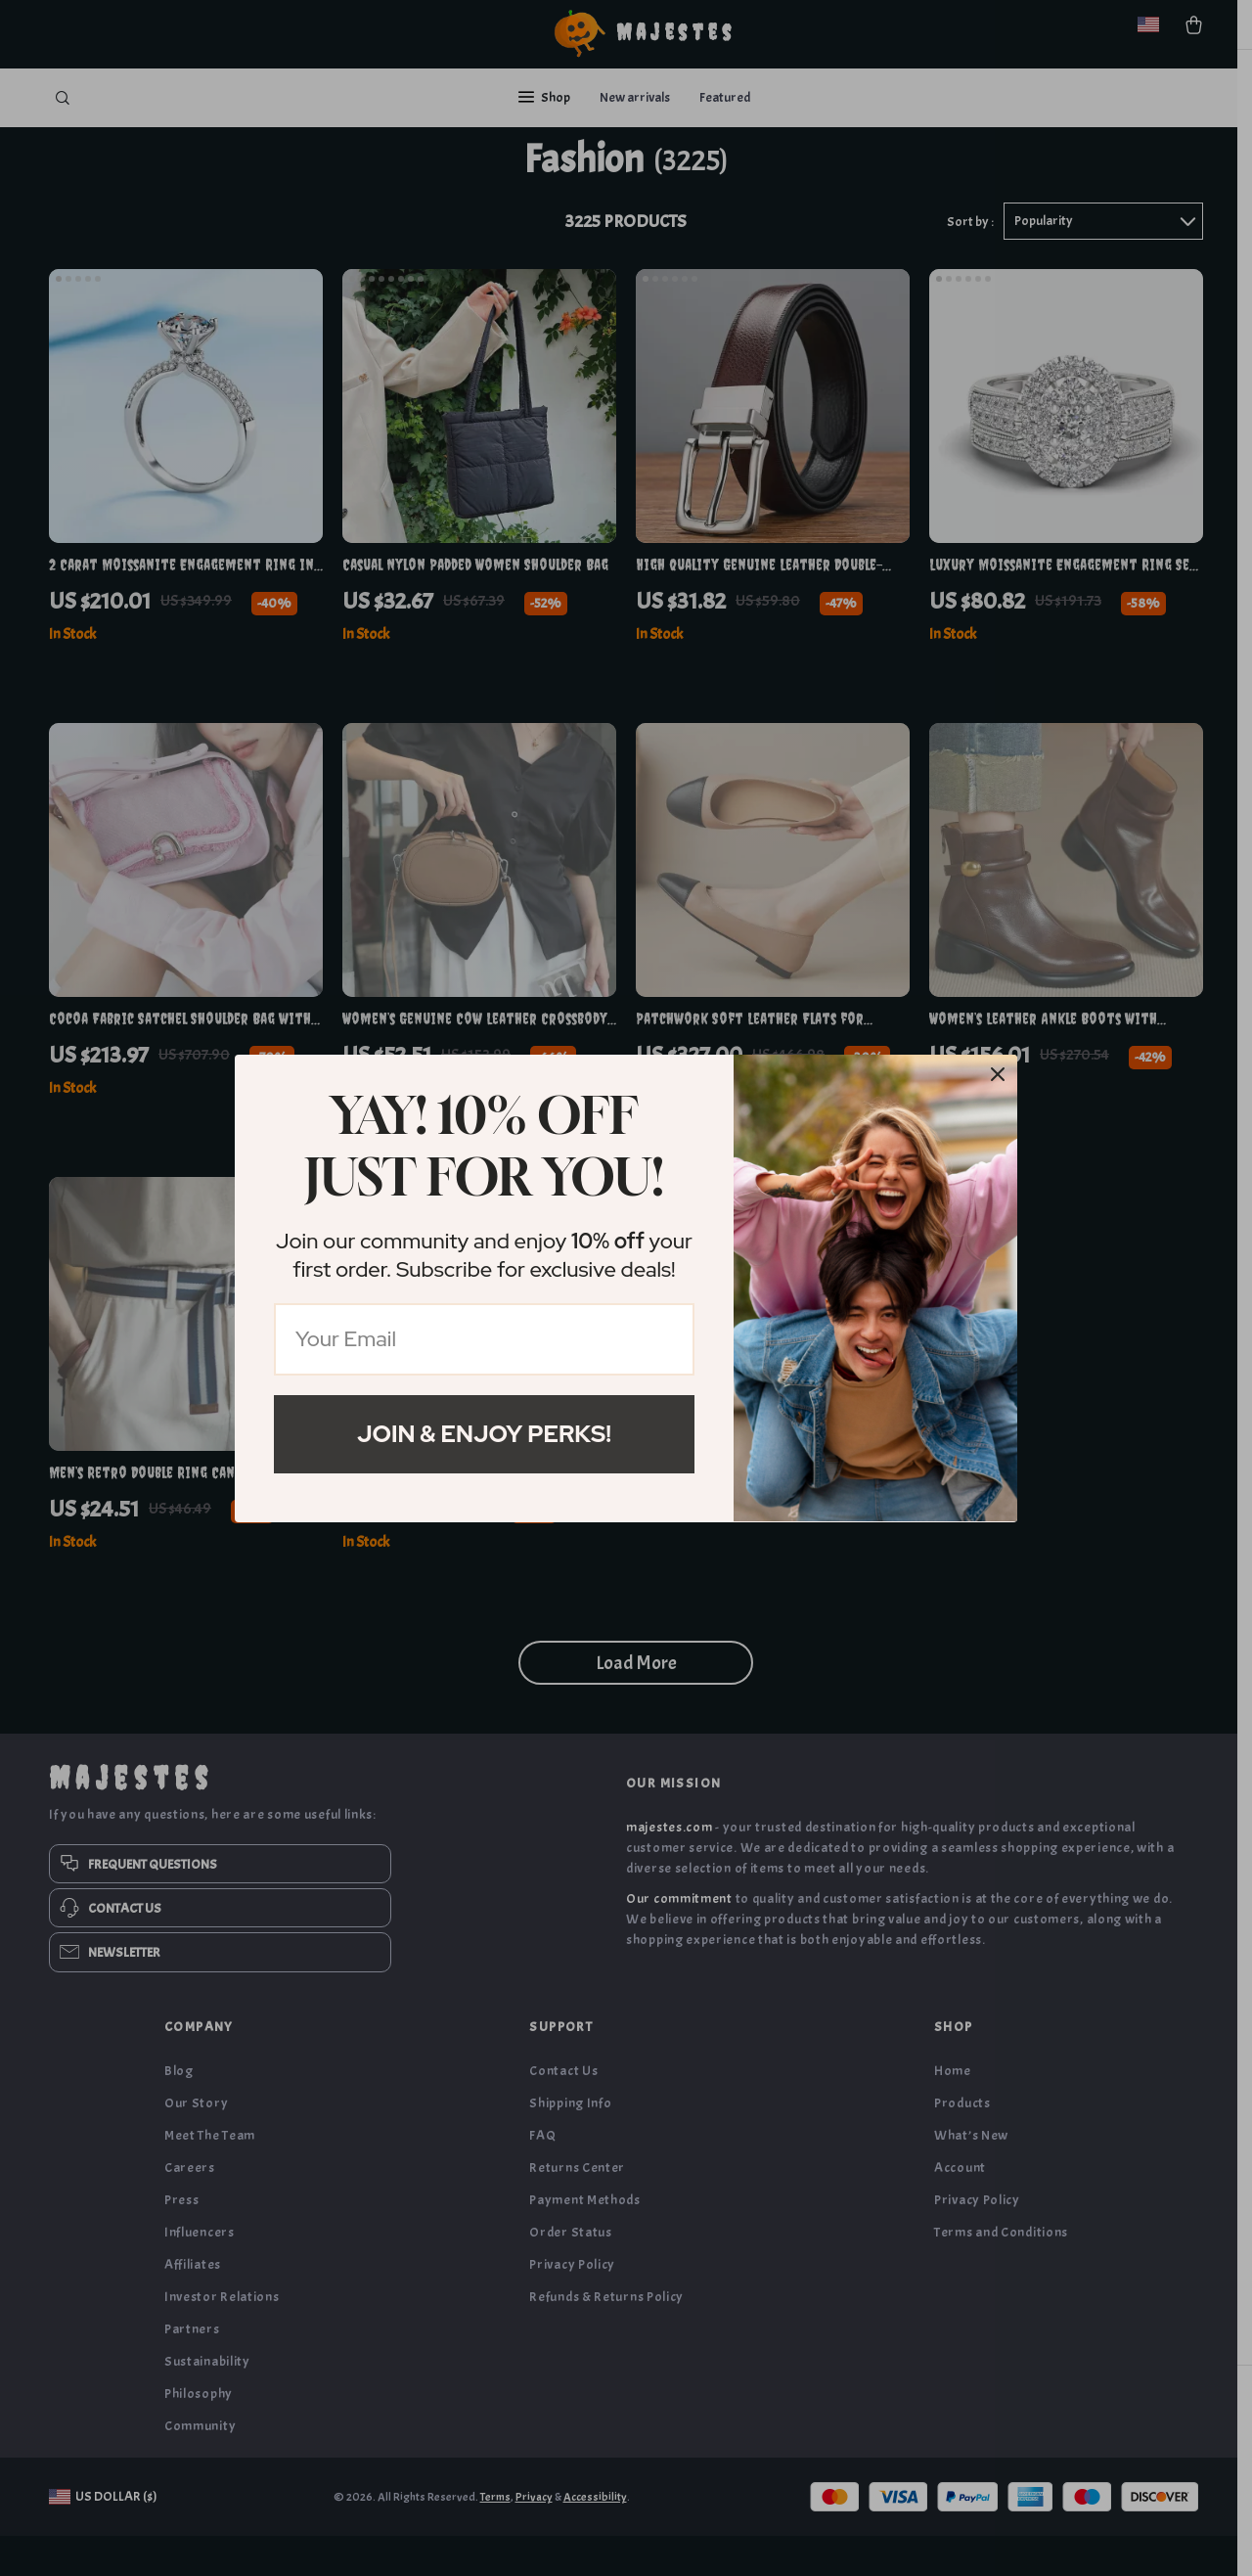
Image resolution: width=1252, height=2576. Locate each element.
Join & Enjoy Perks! (484, 1434)
